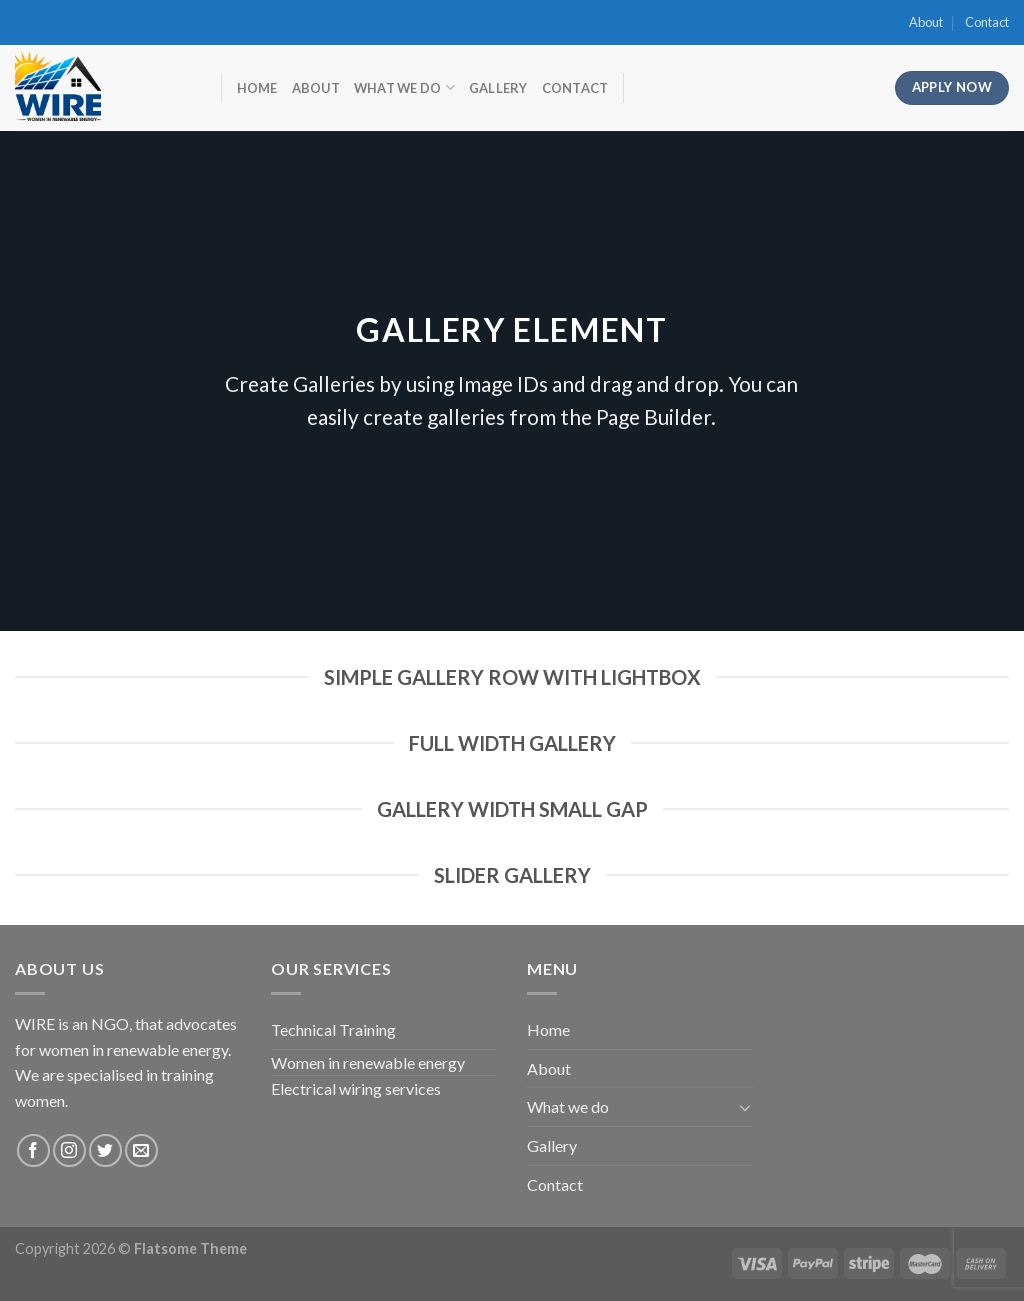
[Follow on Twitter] (105, 1150)
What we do (404, 87)
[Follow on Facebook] (33, 1150)
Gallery (498, 88)
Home (257, 88)
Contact (987, 22)
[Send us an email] (141, 1150)
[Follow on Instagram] (69, 1150)
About (926, 22)
